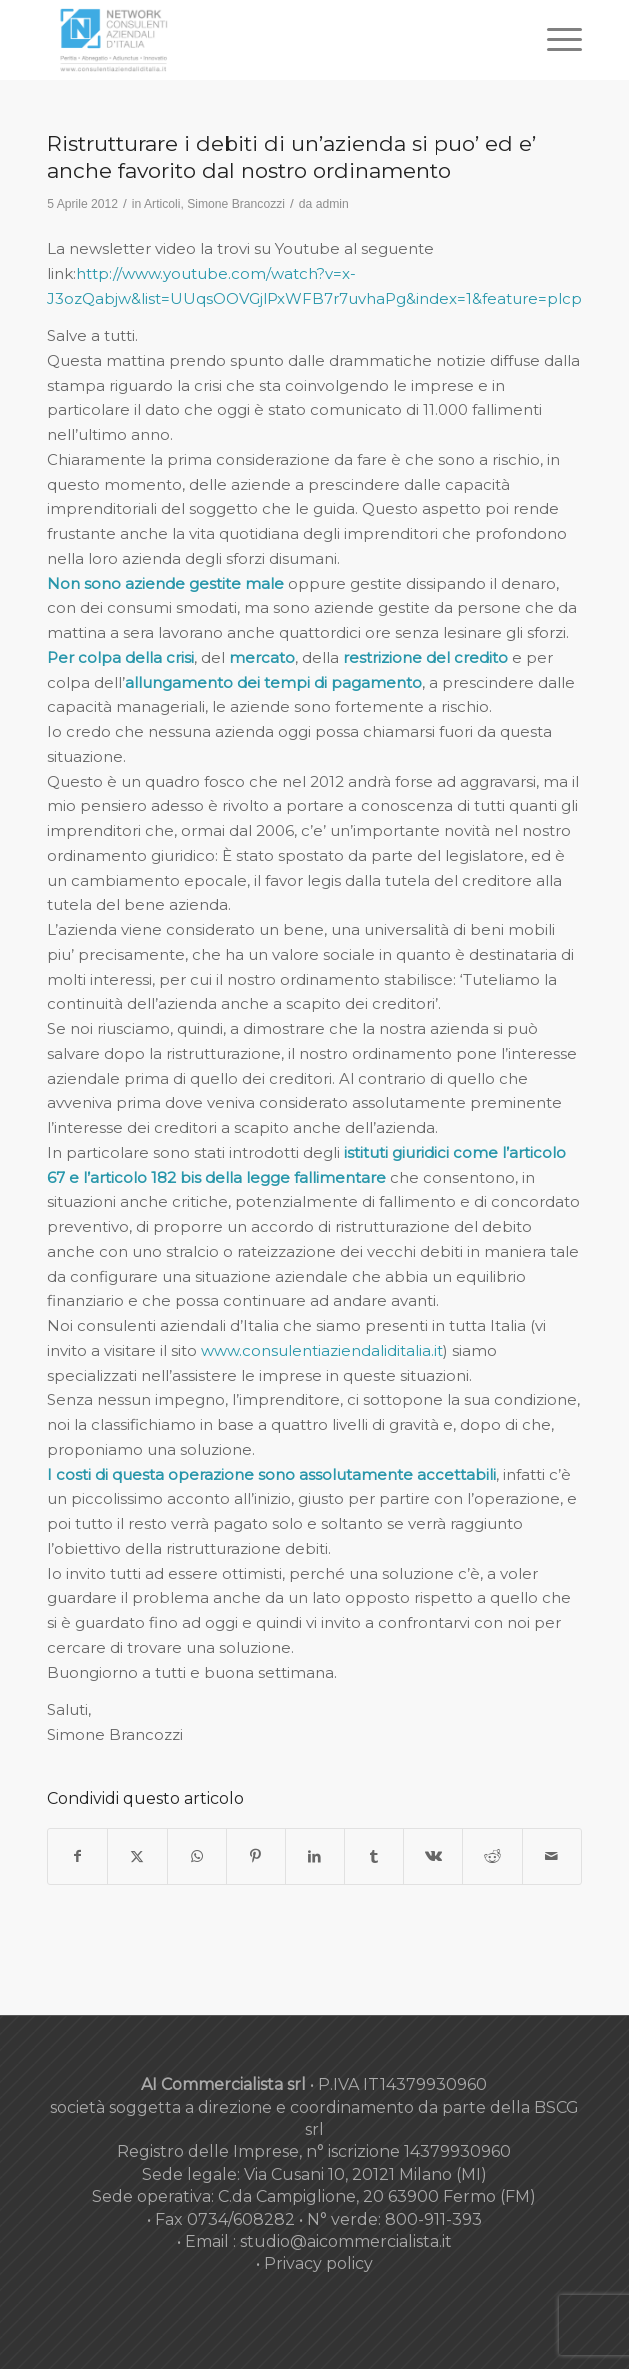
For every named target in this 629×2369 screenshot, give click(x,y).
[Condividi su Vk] (433, 1856)
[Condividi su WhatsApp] (197, 1856)
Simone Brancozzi (236, 204)
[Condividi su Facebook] (77, 1856)
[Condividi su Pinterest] (256, 1856)
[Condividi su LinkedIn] (315, 1856)
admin (332, 204)
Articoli (162, 204)
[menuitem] (554, 40)
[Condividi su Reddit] (492, 1856)
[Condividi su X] (137, 1856)
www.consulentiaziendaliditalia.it (322, 1350)
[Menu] (554, 40)
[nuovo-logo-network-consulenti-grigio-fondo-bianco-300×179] (261, 40)
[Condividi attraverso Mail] (552, 1856)
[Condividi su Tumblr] (374, 1856)
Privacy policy (318, 2263)
